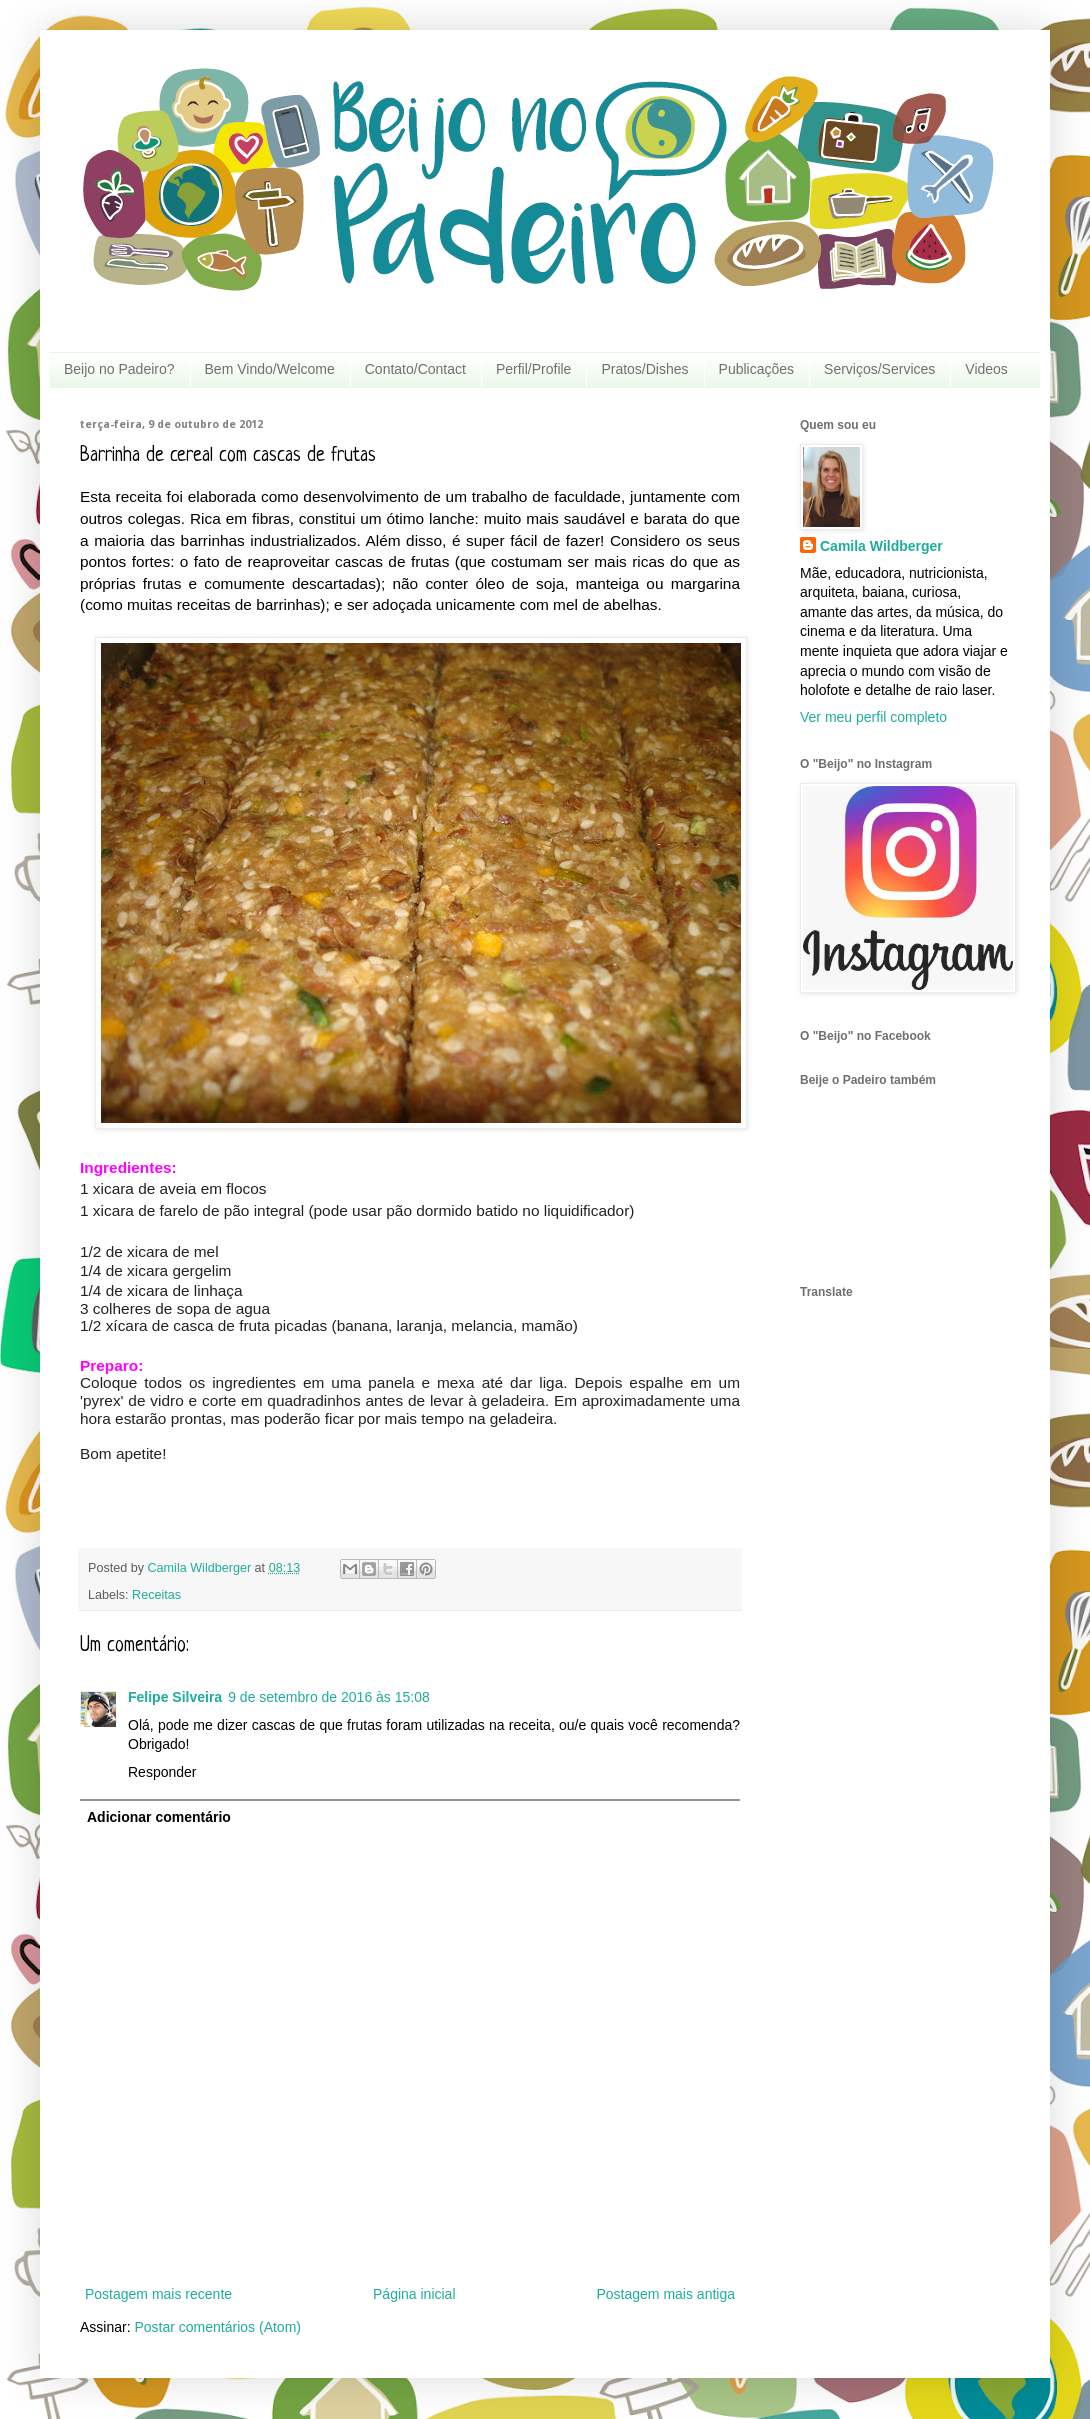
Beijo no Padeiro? (119, 369)
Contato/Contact (415, 369)
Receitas (156, 1595)
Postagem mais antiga (665, 2294)
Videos (986, 369)
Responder (162, 1772)
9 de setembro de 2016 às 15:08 (329, 1697)
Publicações (757, 369)
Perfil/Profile (533, 369)
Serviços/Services (879, 369)
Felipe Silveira (175, 1697)
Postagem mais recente (158, 2294)
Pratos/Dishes (644, 369)
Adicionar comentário (159, 1817)
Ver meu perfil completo (873, 717)
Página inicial (414, 2294)
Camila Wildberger (881, 546)
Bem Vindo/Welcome (270, 369)
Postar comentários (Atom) (217, 2327)
